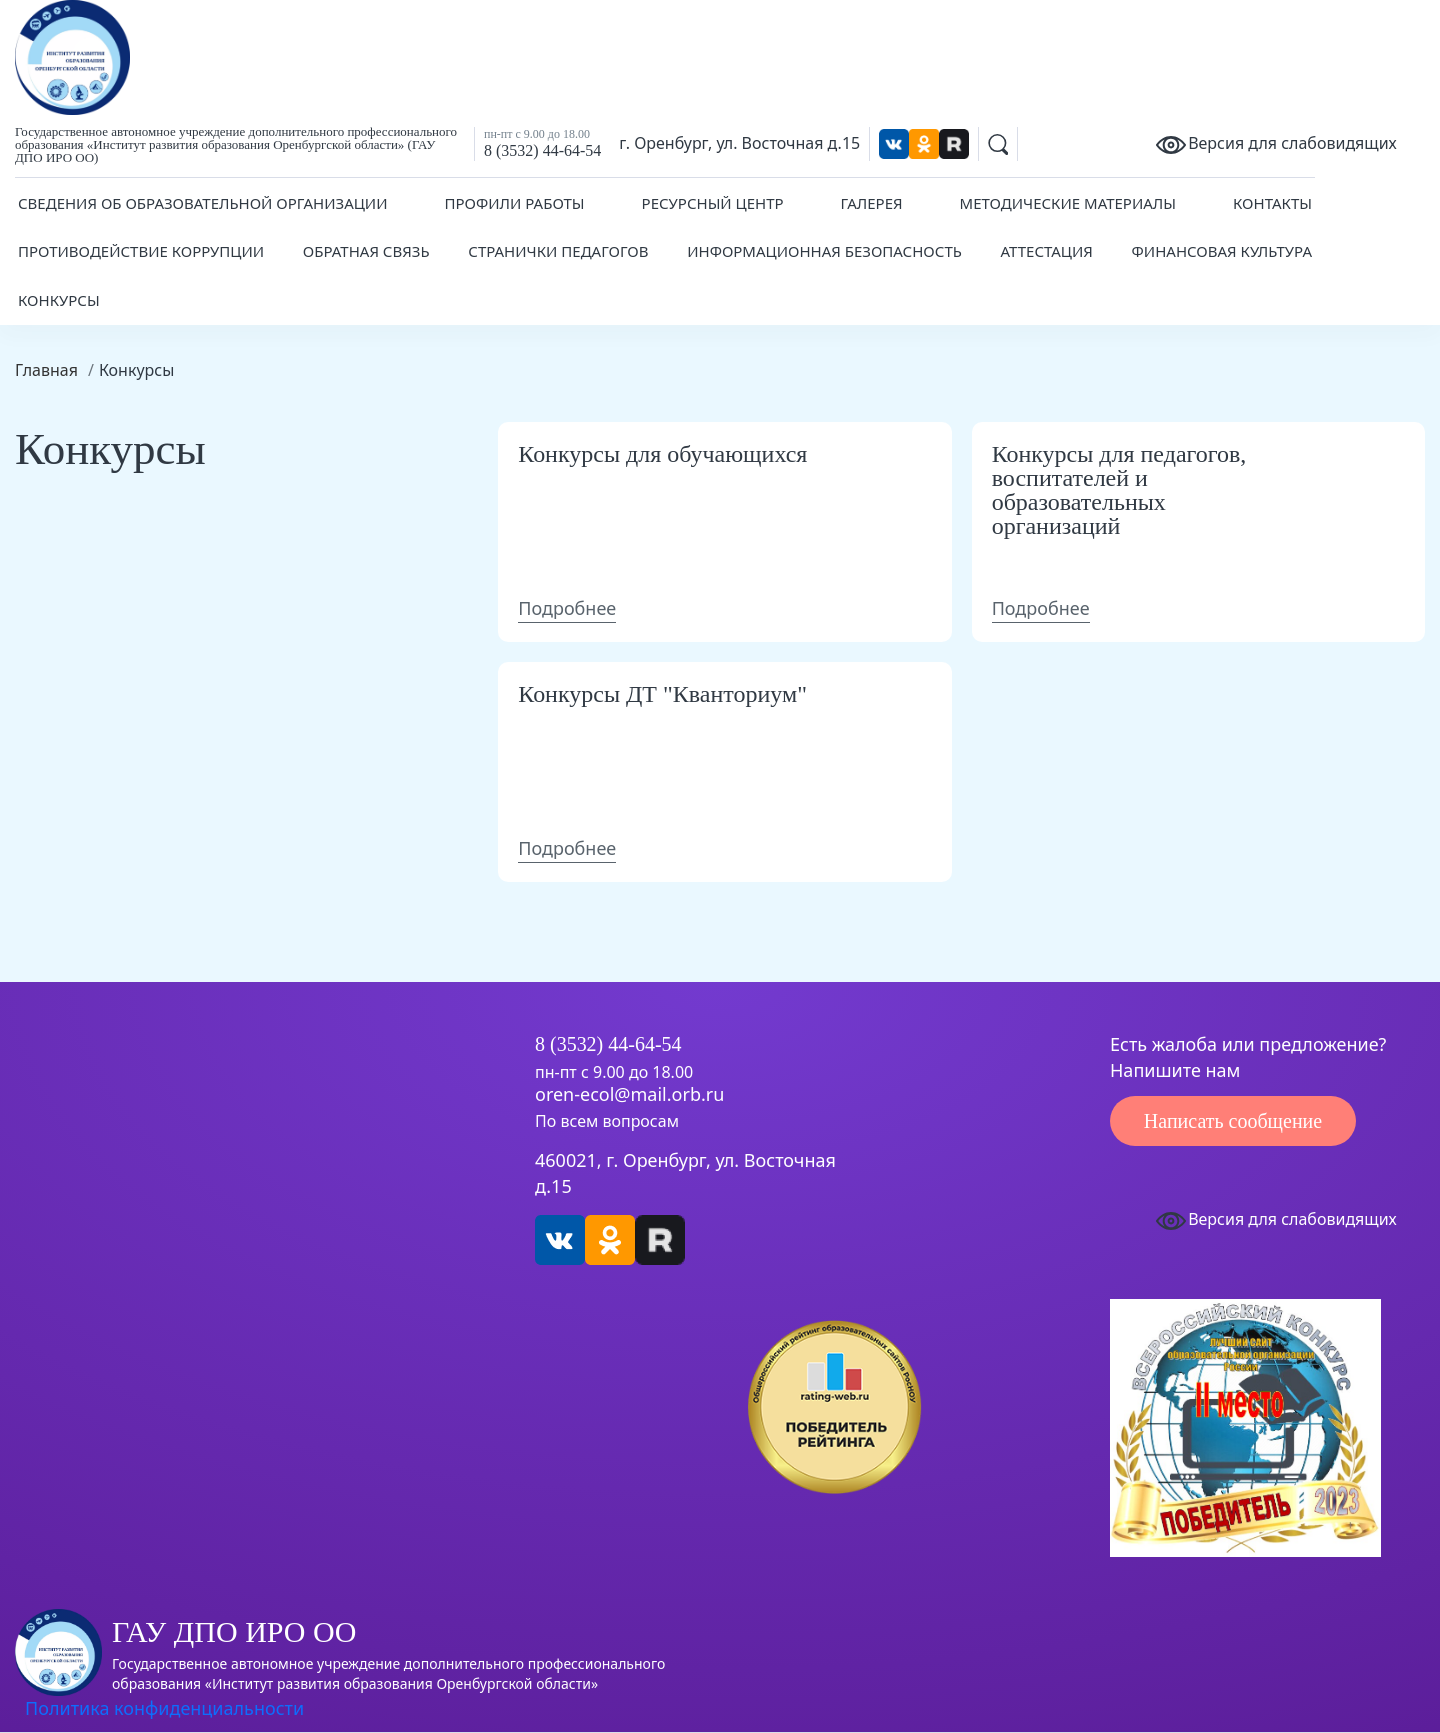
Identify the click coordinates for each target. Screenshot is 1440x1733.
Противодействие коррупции (141, 251)
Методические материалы (1068, 203)
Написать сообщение (1233, 1121)
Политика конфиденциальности (164, 1708)
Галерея (872, 203)
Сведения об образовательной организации (203, 203)
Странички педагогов (558, 251)
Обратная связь (366, 251)
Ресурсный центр (713, 203)
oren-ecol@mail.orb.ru (629, 1095)
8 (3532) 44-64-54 (542, 150)
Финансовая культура (1222, 251)
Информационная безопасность (824, 251)
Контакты (1272, 203)
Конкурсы (59, 300)
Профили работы (514, 203)
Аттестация (1047, 251)
